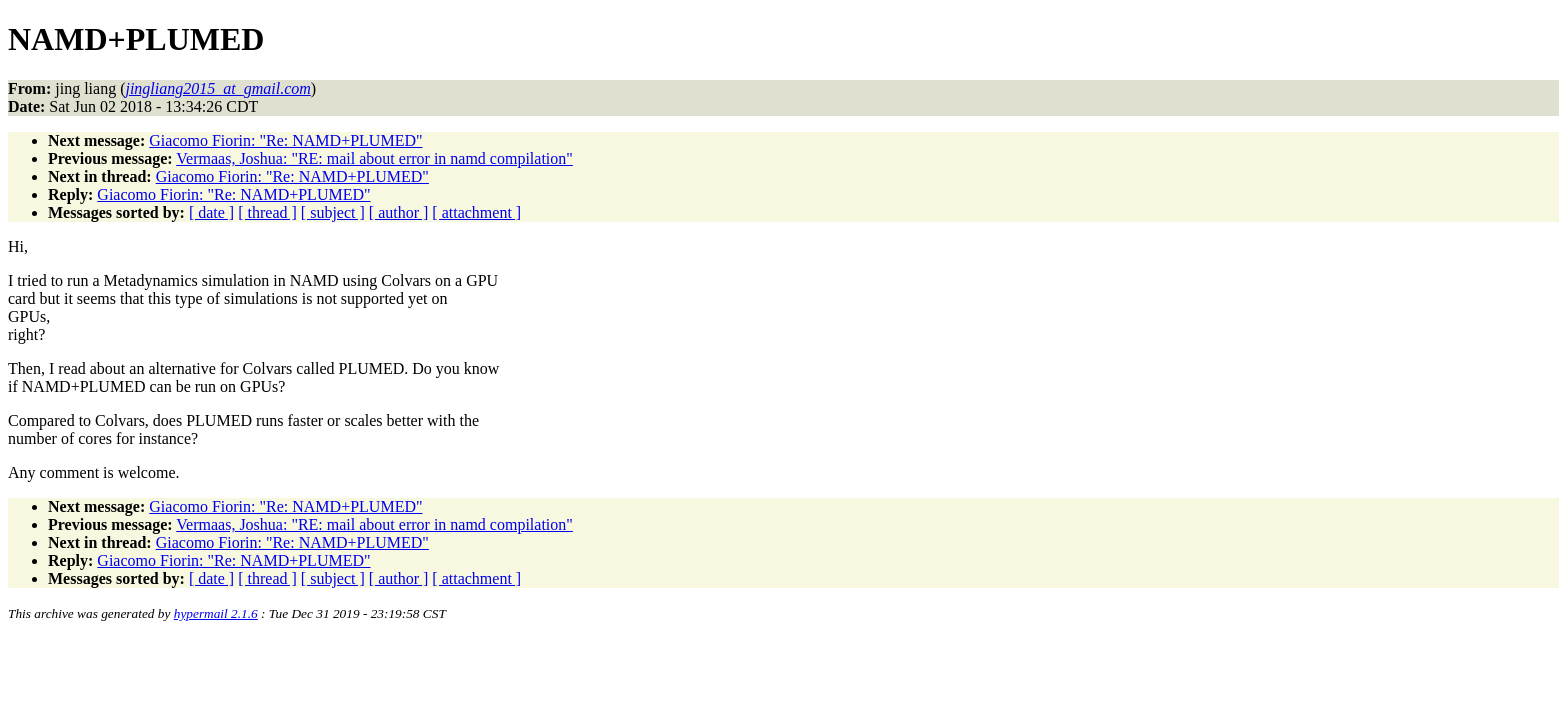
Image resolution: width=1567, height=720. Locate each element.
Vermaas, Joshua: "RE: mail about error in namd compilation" (374, 158)
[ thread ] (267, 212)
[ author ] (399, 212)
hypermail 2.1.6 (216, 613)
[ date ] (211, 212)
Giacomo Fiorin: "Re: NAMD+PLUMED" (285, 140)
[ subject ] (333, 212)
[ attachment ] (476, 212)
